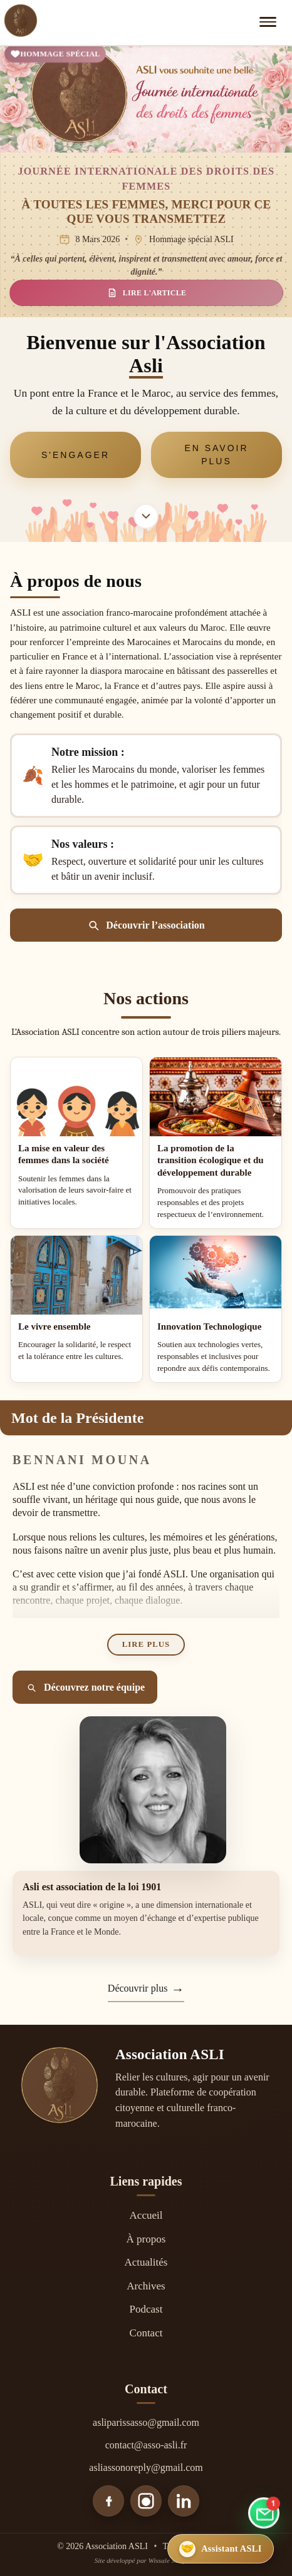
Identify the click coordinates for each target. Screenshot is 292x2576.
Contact (146, 2333)
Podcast (146, 2309)
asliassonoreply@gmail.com (145, 2467)
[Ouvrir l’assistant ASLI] (220, 2548)
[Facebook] (108, 2501)
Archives (146, 2286)
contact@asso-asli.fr (146, 2445)
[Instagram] (146, 2501)
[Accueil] (21, 23)
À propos (146, 2239)
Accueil (146, 2215)
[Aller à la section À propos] (146, 515)
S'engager (75, 455)
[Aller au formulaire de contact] (263, 2514)
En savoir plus (216, 454)
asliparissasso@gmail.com (146, 2422)
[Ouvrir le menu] (270, 22)
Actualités (146, 2262)
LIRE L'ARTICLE (146, 292)
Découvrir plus (138, 1988)
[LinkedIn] (183, 2501)
